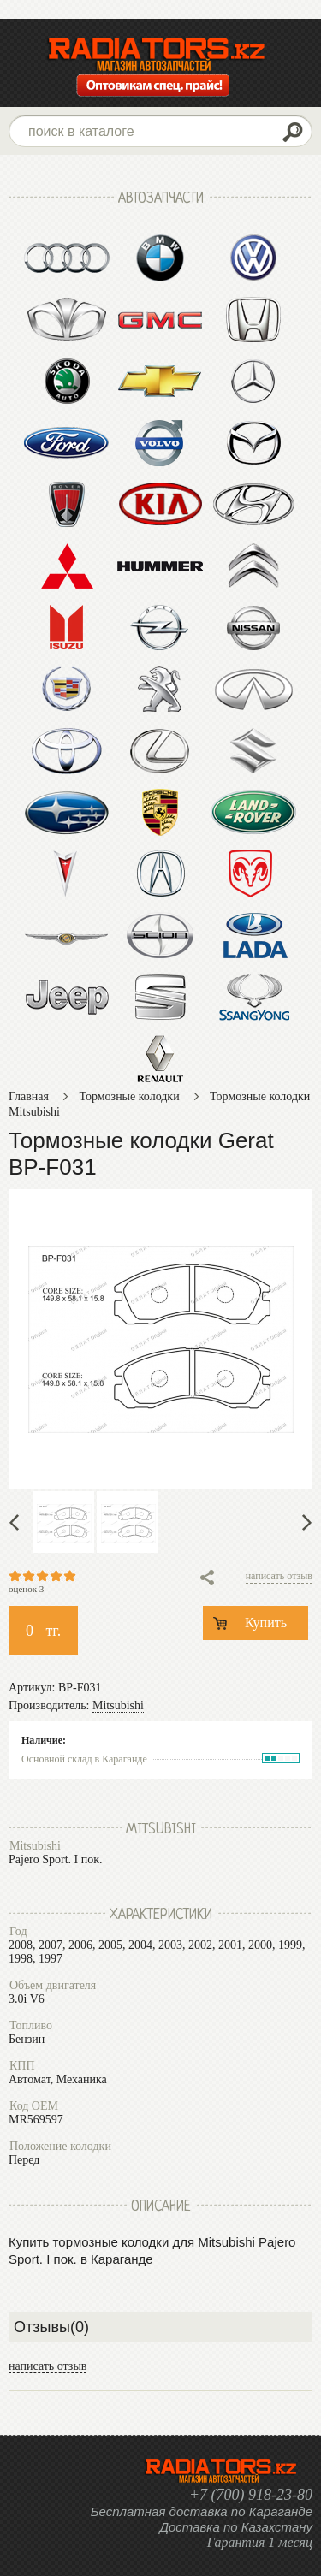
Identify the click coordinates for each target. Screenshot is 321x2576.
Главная (29, 1096)
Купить (266, 1622)
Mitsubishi (118, 1705)
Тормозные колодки (129, 1096)
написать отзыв (279, 1576)
